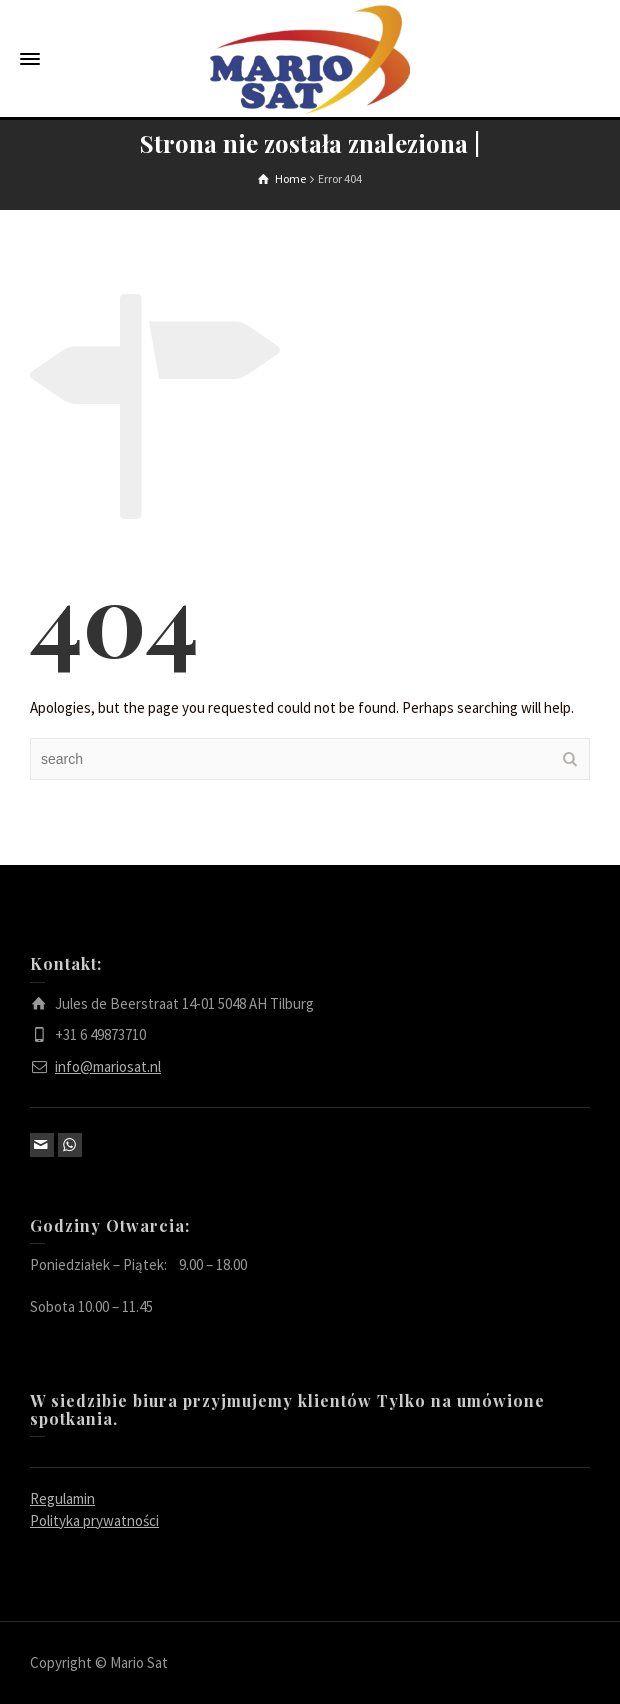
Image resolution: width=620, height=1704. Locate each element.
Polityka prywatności (94, 1520)
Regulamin (62, 1498)
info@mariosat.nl (108, 1066)
